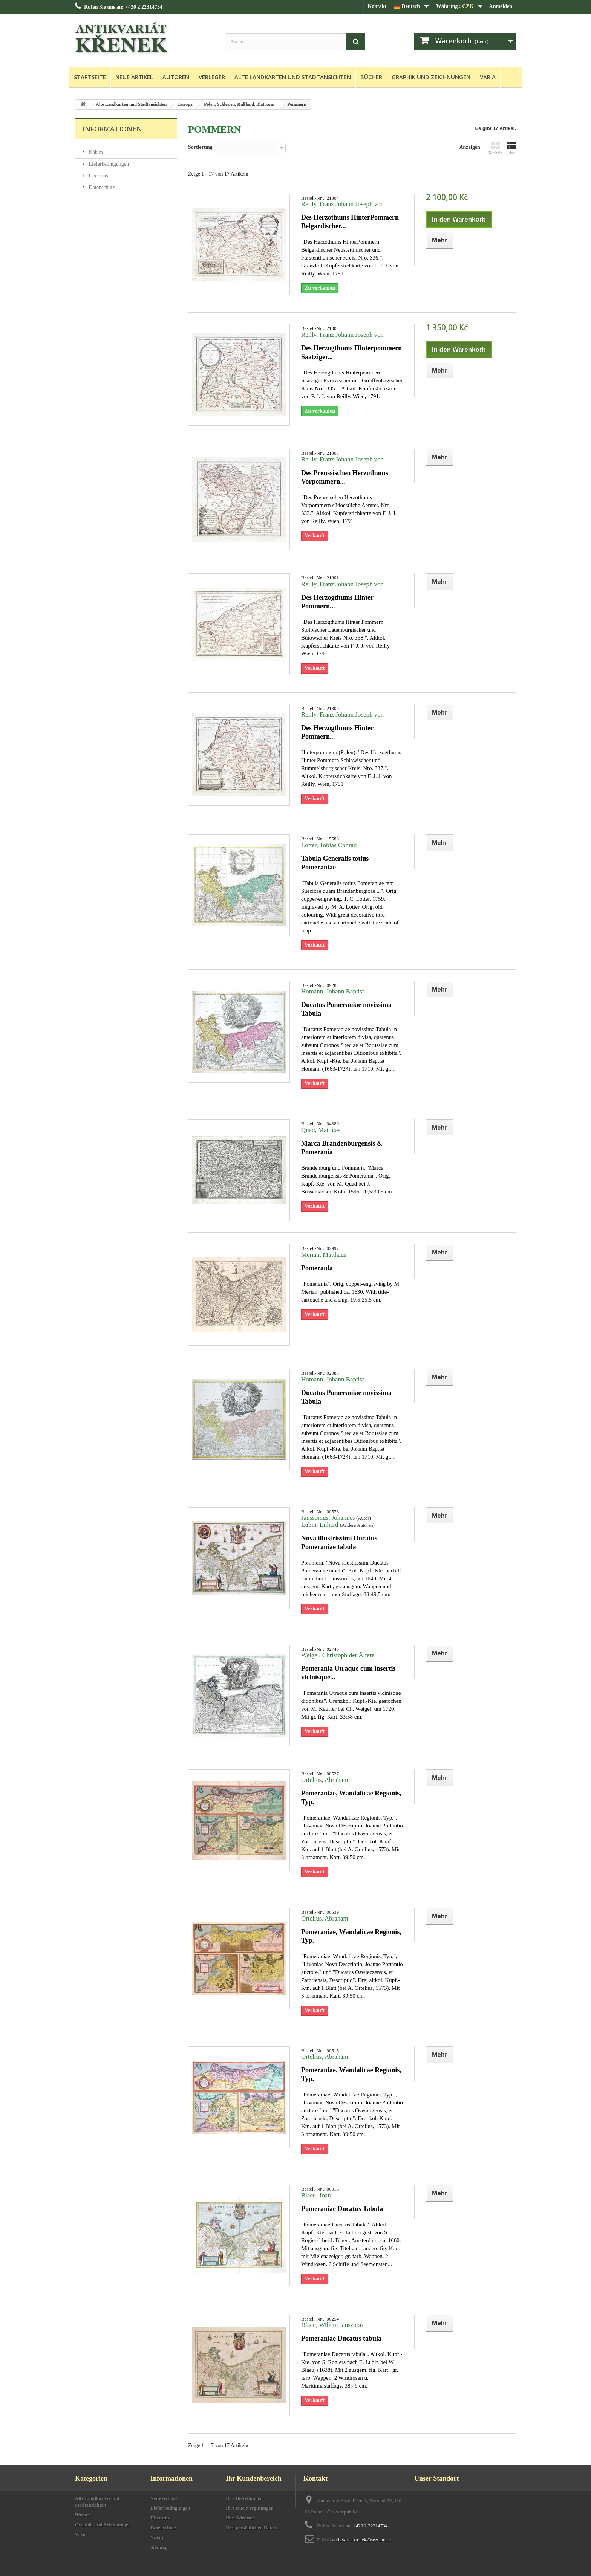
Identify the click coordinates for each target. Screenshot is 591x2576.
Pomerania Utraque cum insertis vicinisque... (348, 1673)
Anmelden (500, 6)
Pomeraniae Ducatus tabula (341, 2338)
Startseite (90, 77)
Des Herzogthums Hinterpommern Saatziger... (351, 352)
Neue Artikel (134, 77)
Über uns (97, 173)
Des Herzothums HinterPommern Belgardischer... (350, 222)
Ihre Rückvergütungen (250, 2508)
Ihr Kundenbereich (254, 2478)
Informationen (112, 128)
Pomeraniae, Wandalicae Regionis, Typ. (351, 1797)
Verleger (212, 77)
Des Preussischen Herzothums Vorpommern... (344, 477)
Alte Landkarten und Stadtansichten (292, 77)
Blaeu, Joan (316, 2195)
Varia (488, 77)
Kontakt (376, 6)
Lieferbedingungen (108, 161)
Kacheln (495, 148)
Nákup (95, 149)
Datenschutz (101, 184)
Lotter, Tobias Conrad (329, 845)
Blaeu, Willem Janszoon (332, 2324)
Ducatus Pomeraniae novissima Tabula (346, 1009)
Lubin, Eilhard (320, 1524)
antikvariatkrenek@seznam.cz (361, 2539)
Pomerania (317, 1268)
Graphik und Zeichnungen (431, 77)
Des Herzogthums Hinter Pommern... (337, 602)
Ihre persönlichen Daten (251, 2527)
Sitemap (159, 2547)
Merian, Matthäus (323, 1254)
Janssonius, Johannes (328, 1517)
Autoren (175, 77)
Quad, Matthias (320, 1130)
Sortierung (200, 147)
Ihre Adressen (240, 2518)
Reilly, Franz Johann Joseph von (342, 204)
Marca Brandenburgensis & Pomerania (342, 1148)
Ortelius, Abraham (324, 1779)
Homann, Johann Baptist (332, 991)
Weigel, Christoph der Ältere (338, 1655)
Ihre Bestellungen (244, 2498)
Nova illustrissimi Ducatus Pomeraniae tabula (339, 1542)
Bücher (371, 77)
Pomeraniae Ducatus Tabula (342, 2208)
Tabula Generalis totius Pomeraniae (335, 863)
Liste (511, 148)
